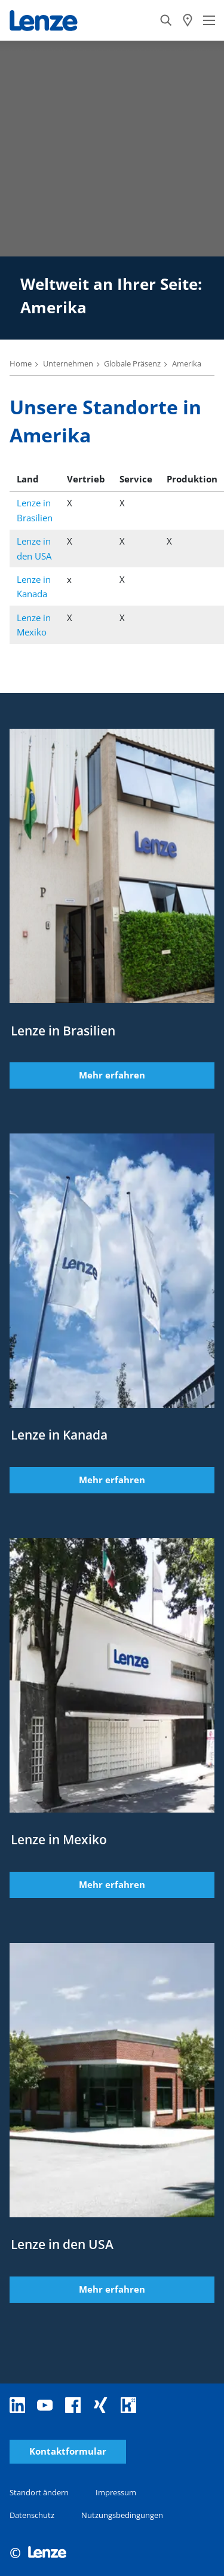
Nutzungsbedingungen (122, 2515)
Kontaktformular (67, 2451)
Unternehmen (68, 363)
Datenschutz (32, 2515)
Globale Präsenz (132, 363)
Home (21, 363)
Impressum (116, 2492)
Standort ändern (39, 2492)
